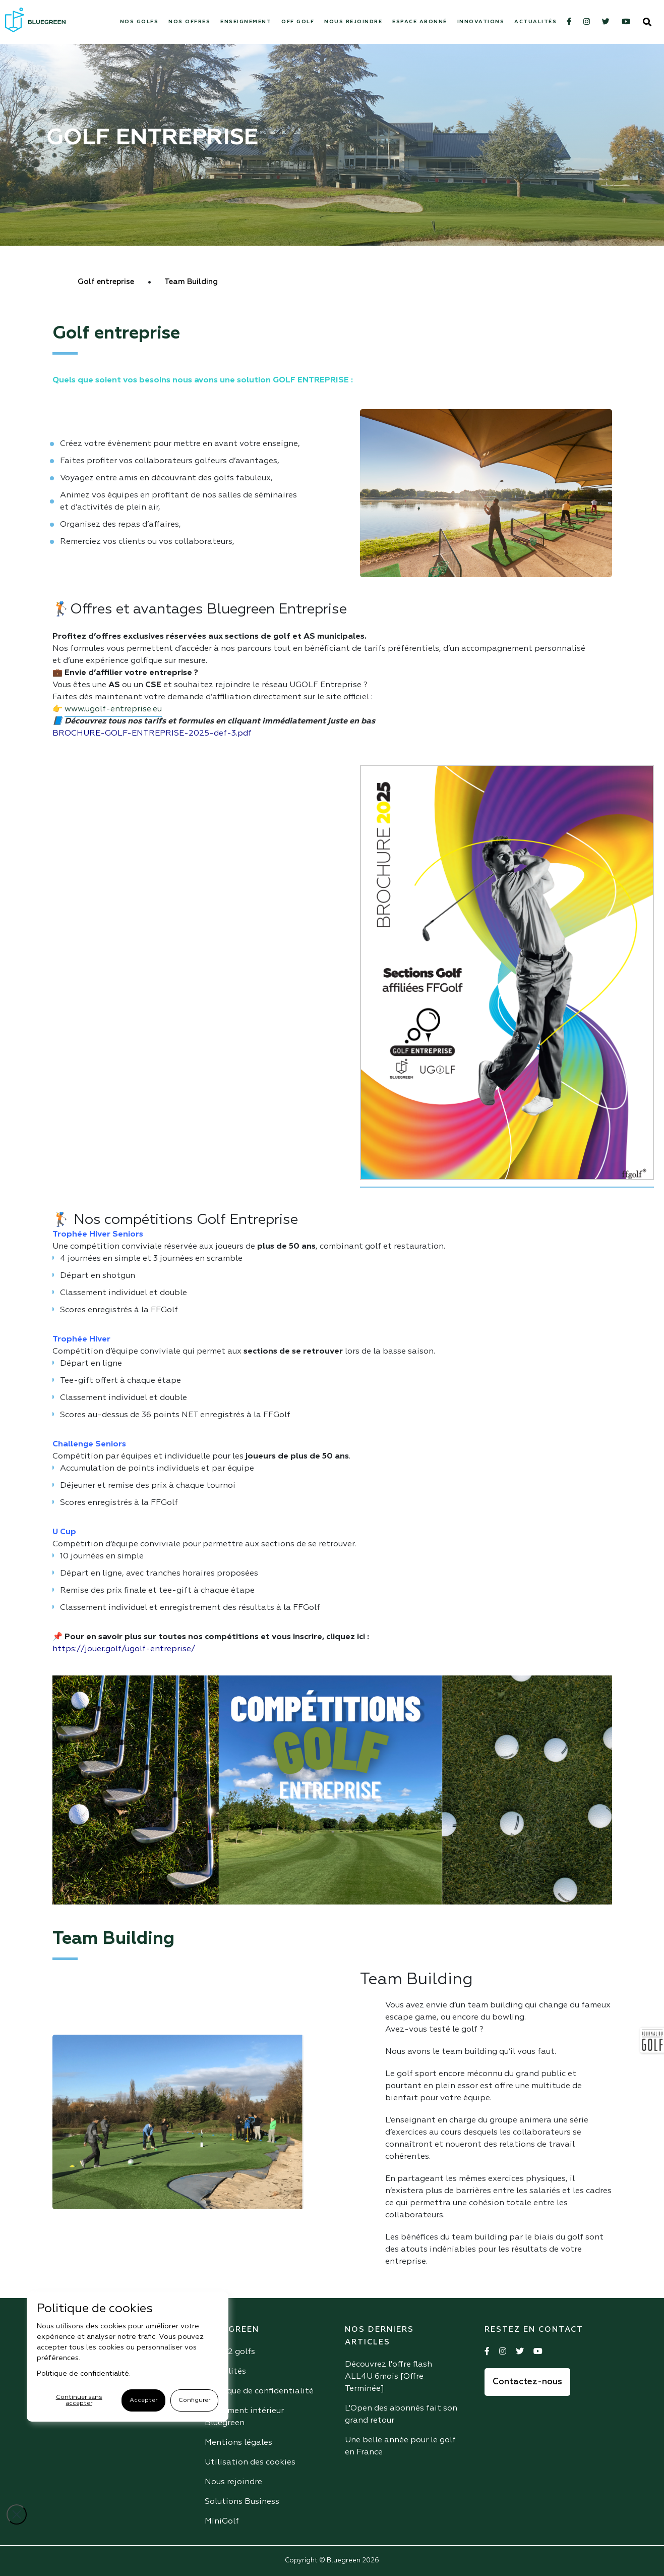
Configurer (194, 2400)
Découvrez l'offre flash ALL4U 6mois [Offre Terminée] (388, 2377)
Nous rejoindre (353, 21)
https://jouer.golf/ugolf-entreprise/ (123, 1649)
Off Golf (297, 21)
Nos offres (189, 21)
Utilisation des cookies (250, 2462)
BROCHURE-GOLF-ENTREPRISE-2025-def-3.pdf (152, 734)
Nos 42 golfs (230, 2352)
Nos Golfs (139, 21)
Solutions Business (242, 2502)
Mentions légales (238, 2443)
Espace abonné (419, 21)
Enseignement (245, 21)
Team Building (191, 282)
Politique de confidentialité (259, 2391)
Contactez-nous (527, 2382)
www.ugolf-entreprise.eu (113, 709)
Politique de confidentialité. (84, 2373)
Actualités (535, 21)
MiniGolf (222, 2521)
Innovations (481, 21)
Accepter (143, 2400)
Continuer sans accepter (79, 2400)
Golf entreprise (106, 282)
